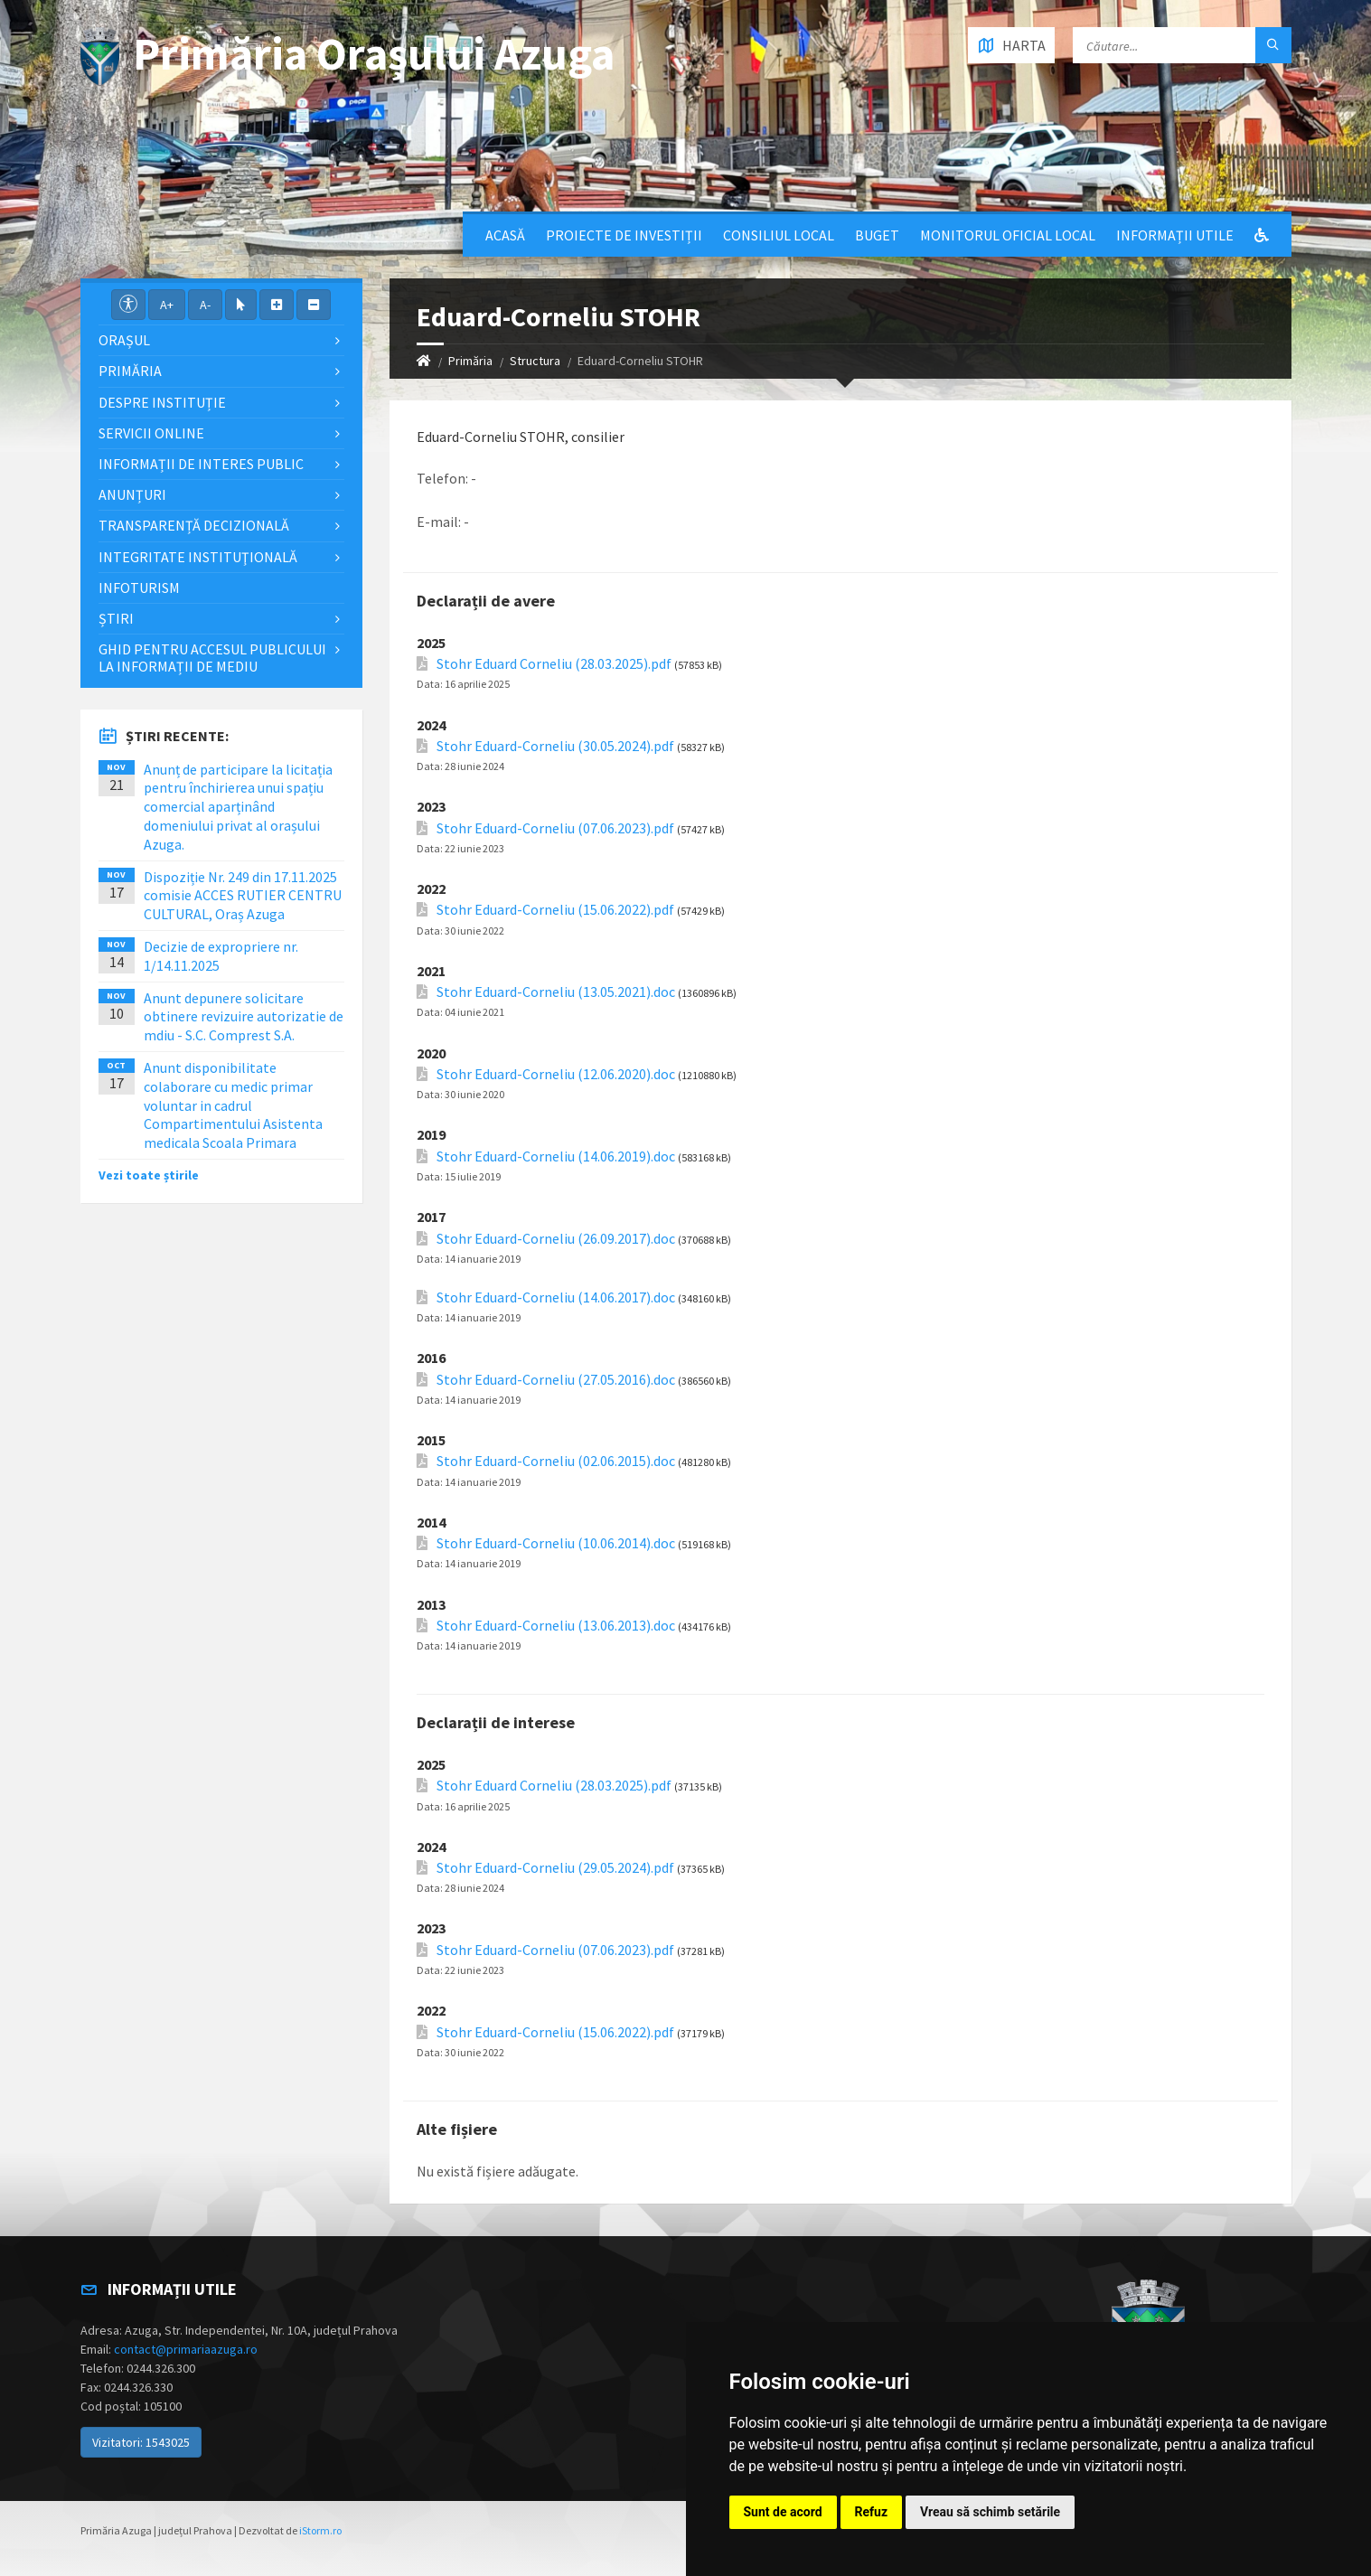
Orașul (124, 340)
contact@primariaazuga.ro (186, 2349)
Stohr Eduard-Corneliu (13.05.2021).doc (556, 992)
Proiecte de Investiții (624, 235)
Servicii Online (151, 433)
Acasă (505, 235)
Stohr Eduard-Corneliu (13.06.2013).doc (556, 1625)
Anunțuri (132, 494)
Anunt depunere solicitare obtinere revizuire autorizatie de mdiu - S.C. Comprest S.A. (243, 1017)
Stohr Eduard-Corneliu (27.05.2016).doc (556, 1379)
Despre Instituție (162, 402)
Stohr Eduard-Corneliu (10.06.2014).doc (556, 1543)
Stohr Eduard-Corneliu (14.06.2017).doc (556, 1297)
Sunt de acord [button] (783, 2512)
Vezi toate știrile (149, 1175)
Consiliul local (778, 235)
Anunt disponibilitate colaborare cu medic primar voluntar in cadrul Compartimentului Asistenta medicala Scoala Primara (233, 1105)
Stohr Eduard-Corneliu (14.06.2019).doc (556, 1156)
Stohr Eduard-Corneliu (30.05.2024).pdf (555, 746)
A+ (167, 304)
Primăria (470, 361)
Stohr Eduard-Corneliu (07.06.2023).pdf (555, 828)
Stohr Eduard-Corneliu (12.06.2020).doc (556, 1074)
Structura (535, 361)
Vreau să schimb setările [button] (990, 2512)
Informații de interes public (201, 464)
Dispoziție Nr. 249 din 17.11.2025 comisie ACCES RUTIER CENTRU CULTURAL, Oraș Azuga (243, 896)
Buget (877, 235)
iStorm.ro (320, 2530)
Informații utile (1175, 235)
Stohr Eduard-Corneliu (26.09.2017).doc (556, 1238)
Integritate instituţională (198, 557)
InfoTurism (139, 587)
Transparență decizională (194, 525)
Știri (116, 618)
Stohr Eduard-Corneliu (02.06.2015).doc (556, 1461)
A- (205, 304)
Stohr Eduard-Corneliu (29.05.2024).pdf (555, 1867)
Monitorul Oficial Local (1007, 235)
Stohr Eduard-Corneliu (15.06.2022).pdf (555, 909)
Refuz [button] (871, 2512)
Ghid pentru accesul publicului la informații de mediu (212, 657)
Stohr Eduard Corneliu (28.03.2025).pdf (554, 663)
